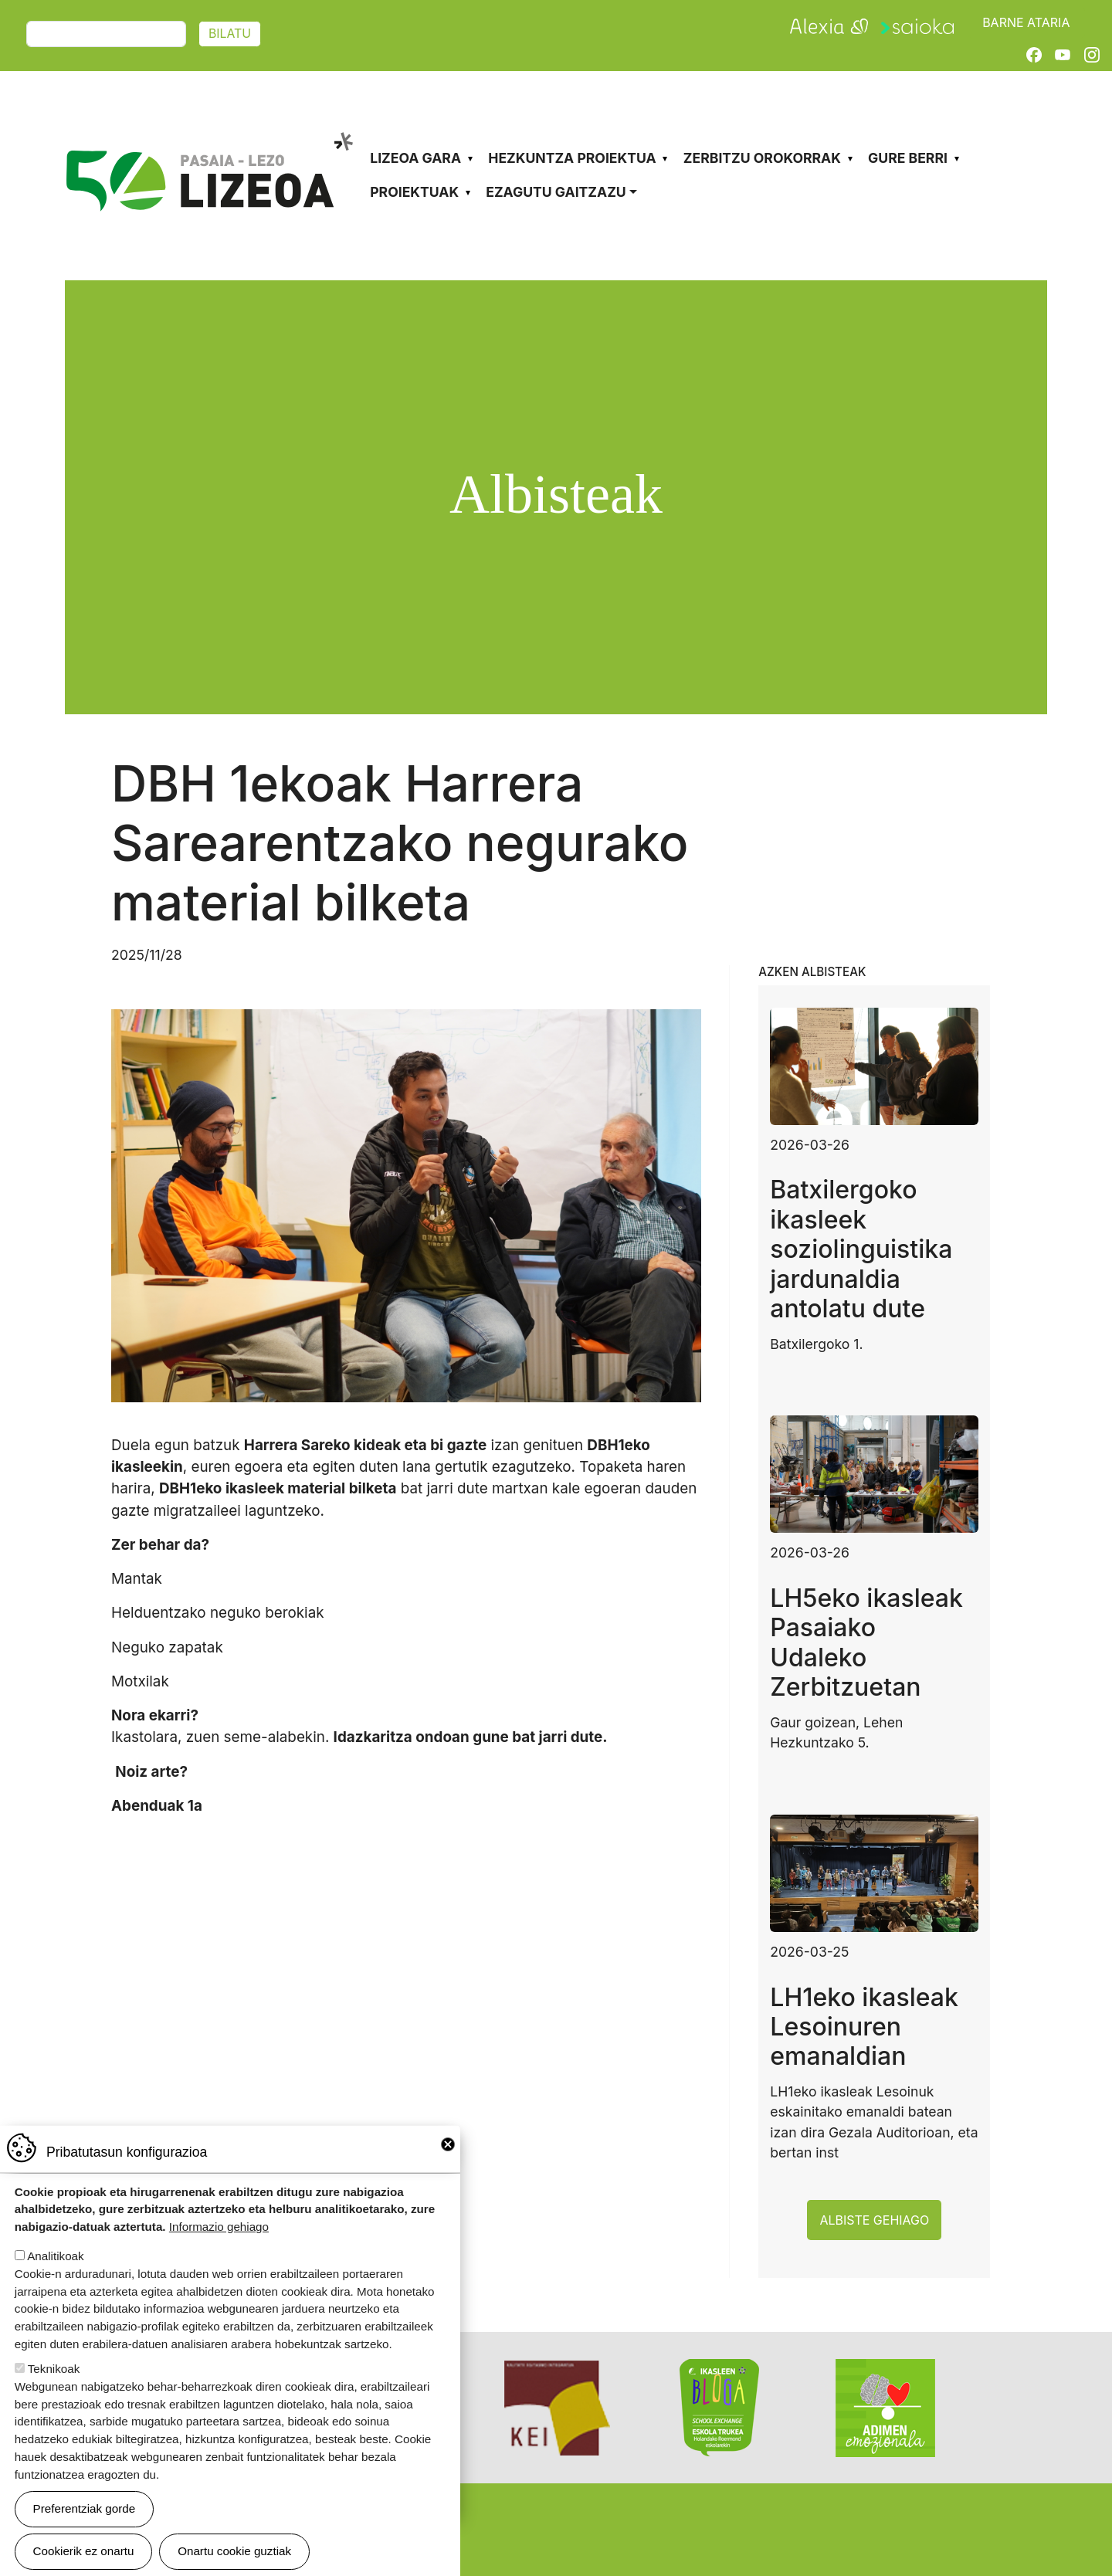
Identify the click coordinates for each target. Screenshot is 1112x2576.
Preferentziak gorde (84, 2508)
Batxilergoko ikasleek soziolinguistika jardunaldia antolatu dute (861, 1249)
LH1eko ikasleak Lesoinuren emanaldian (864, 2027)
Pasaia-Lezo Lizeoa (208, 129)
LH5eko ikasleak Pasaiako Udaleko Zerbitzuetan (866, 1642)
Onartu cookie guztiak (234, 2550)
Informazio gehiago (219, 2226)
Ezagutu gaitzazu (556, 192)
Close (448, 2144)
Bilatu (229, 33)
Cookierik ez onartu (83, 2550)
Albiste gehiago (874, 2220)
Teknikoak (54, 2368)
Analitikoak (55, 2255)
